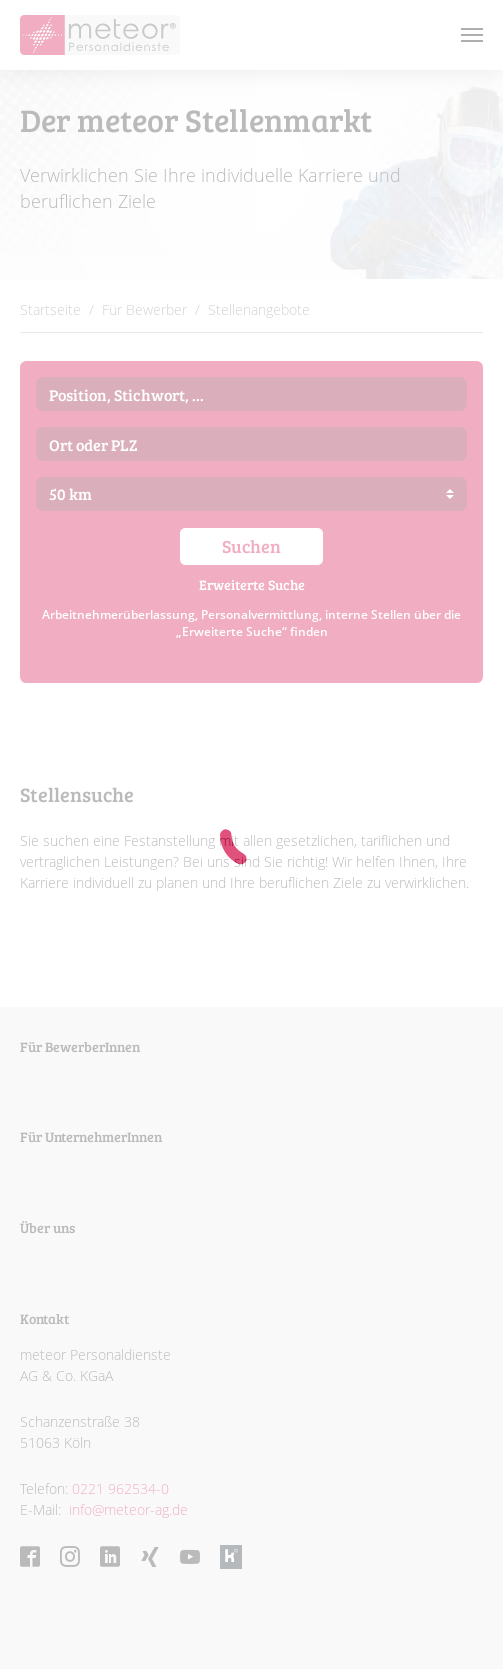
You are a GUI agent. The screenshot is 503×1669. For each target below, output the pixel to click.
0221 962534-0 (120, 1488)
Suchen (251, 545)
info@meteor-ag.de (126, 1509)
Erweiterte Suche (252, 584)
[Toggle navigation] (472, 35)
